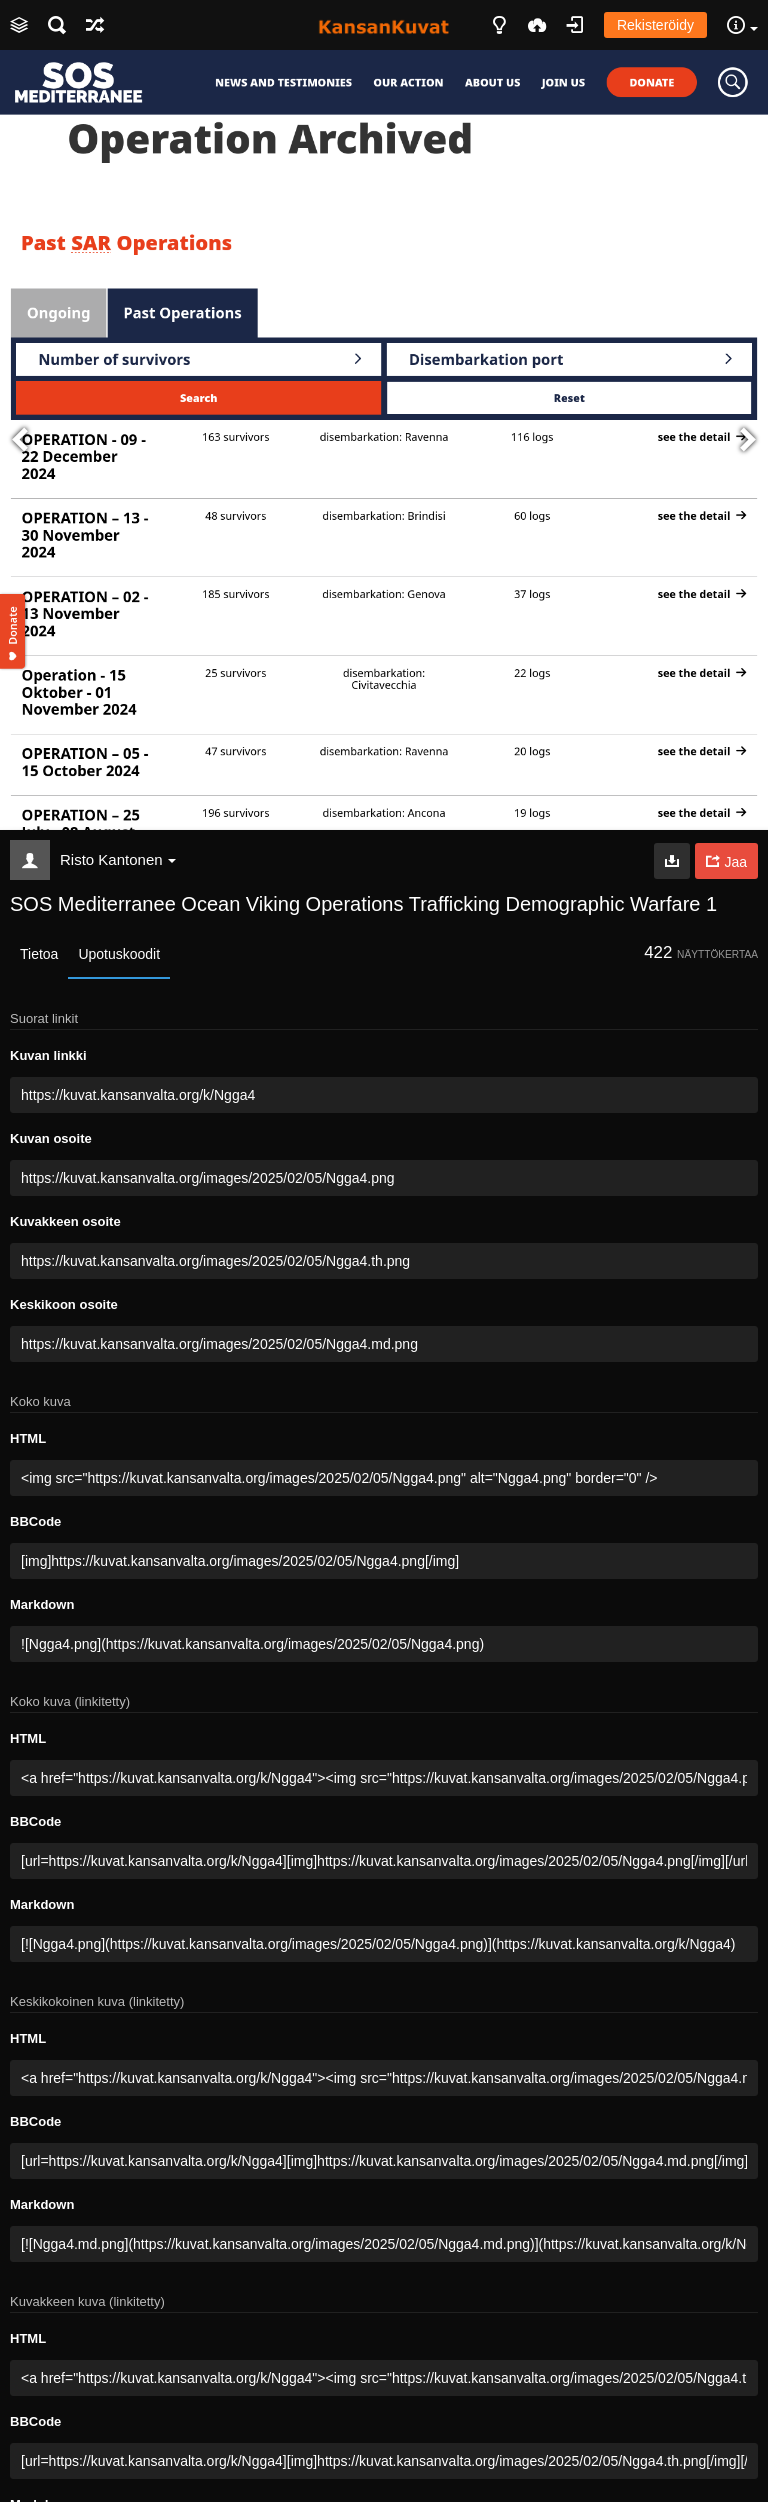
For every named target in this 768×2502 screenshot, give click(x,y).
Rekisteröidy (655, 25)
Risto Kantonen (118, 859)
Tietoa (39, 954)
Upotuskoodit (119, 954)
